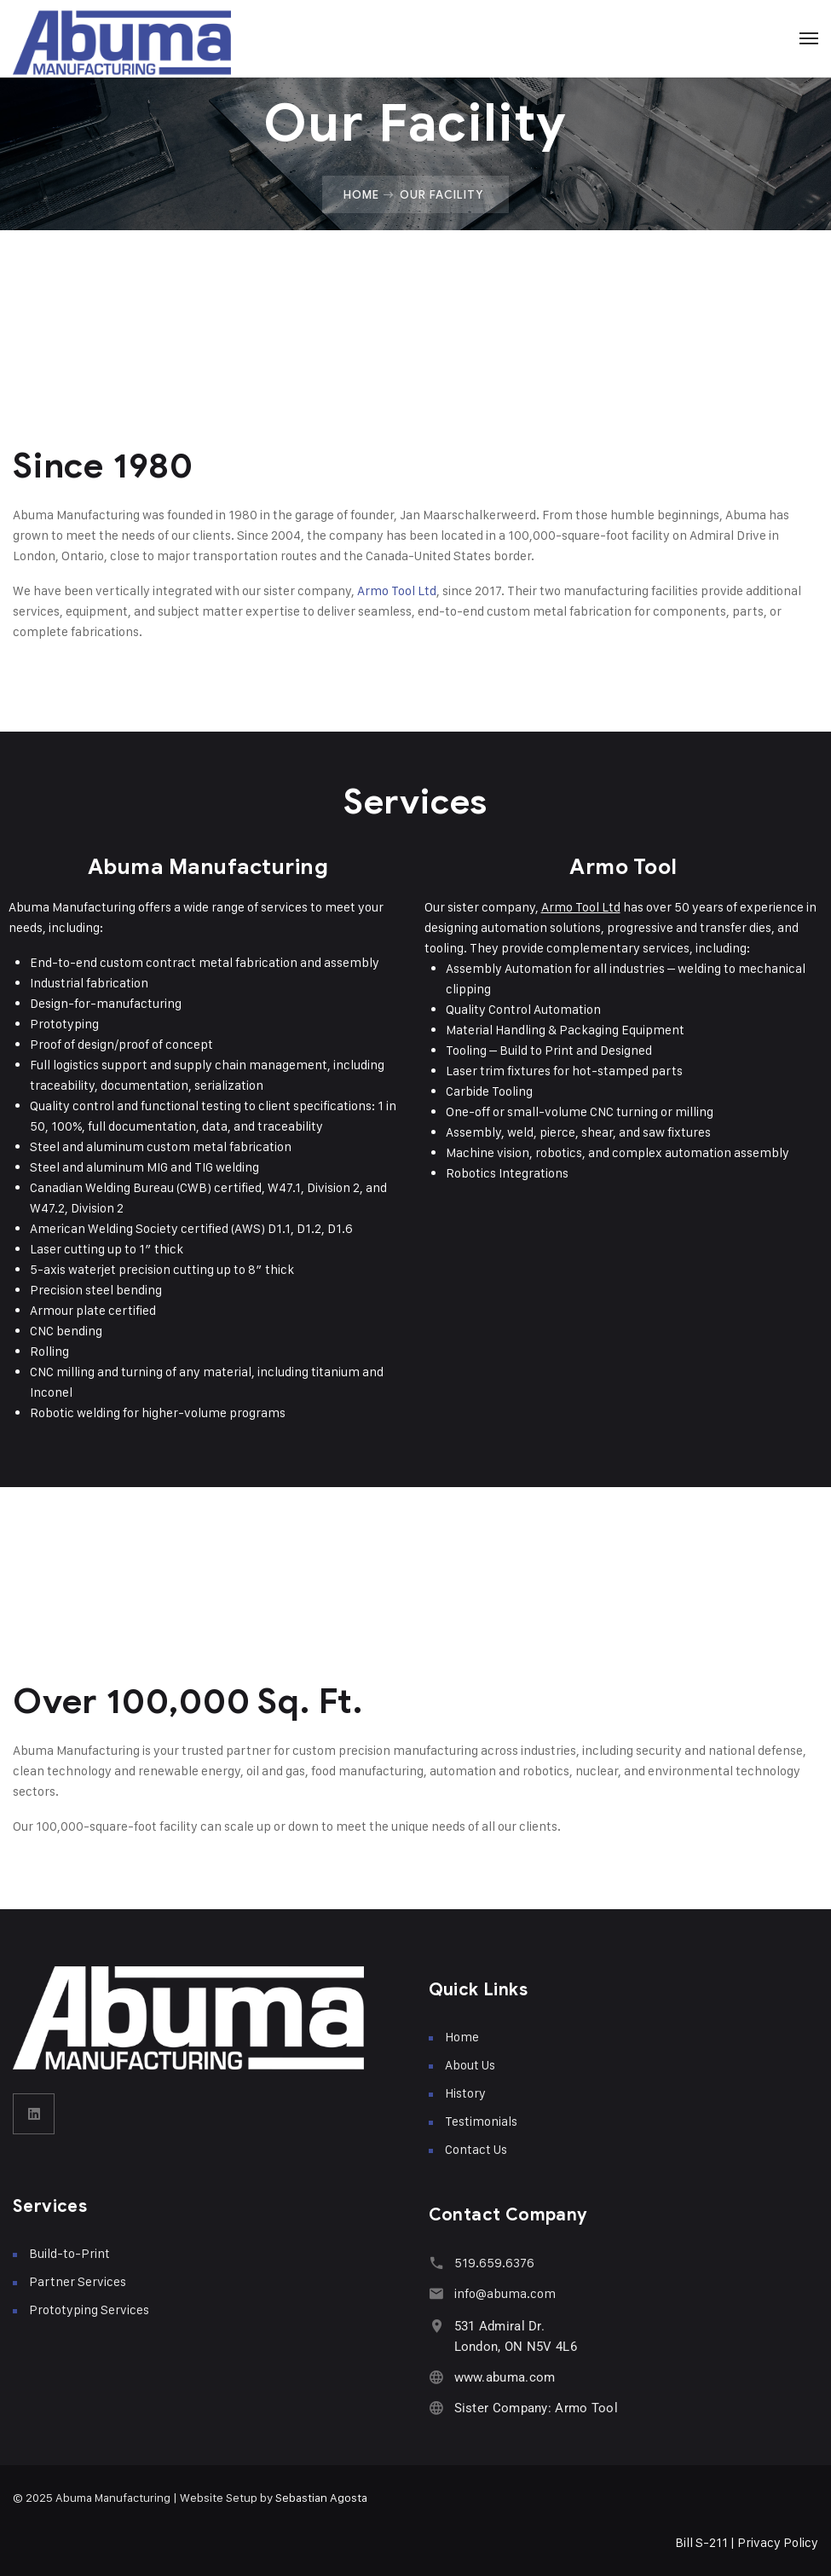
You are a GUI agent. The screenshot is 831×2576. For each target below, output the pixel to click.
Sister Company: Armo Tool (536, 2408)
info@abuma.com (505, 2293)
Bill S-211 (701, 2542)
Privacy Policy (777, 2542)
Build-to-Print (69, 2253)
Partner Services (77, 2281)
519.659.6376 (494, 2263)
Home (361, 194)
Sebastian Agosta (321, 2497)
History (465, 2093)
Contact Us (476, 2149)
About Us (470, 2065)
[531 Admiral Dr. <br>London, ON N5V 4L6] (437, 2326)
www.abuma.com (505, 2377)
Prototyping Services (89, 2309)
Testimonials (481, 2121)
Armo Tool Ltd (396, 590)
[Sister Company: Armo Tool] (437, 2407)
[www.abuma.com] (437, 2377)
